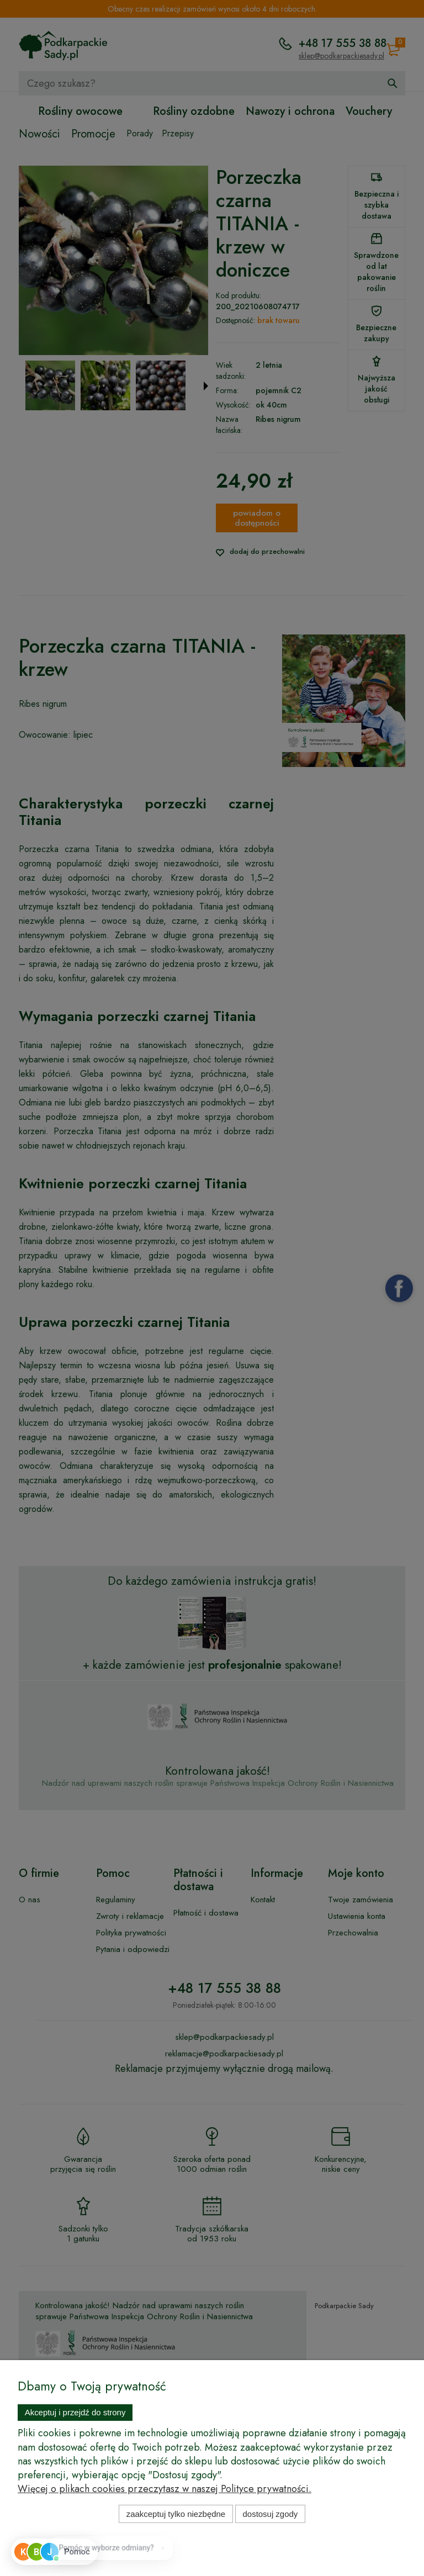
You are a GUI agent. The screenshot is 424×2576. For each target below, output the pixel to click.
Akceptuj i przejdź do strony (75, 2412)
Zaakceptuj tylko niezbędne (175, 2514)
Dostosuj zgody (270, 2514)
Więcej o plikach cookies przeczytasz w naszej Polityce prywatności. (164, 2489)
